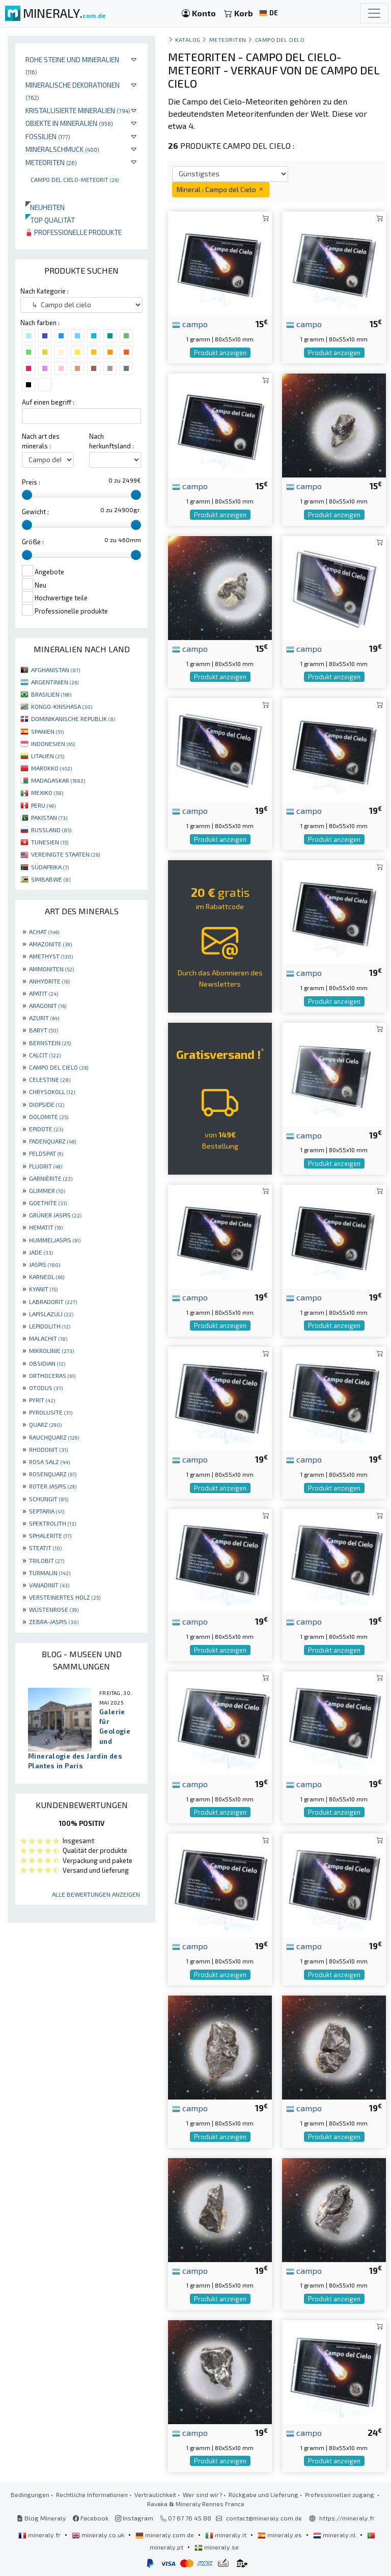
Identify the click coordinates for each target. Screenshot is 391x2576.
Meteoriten (51, 162)
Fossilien (47, 136)
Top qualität (50, 220)
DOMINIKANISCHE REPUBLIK (73, 718)
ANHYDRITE (49, 981)
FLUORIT (45, 1166)
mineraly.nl (335, 2534)
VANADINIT (49, 1584)
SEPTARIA (46, 1511)
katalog (188, 39)
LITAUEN (47, 755)
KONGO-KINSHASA (61, 706)
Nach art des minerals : (41, 441)
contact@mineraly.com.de (264, 2517)
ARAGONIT (47, 1005)
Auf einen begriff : (48, 402)
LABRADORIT (53, 1301)
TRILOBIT (46, 1560)
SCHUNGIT (48, 1498)
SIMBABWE (50, 879)
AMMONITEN (51, 968)
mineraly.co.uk (99, 2534)
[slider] (27, 495)
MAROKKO (51, 768)
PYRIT (42, 1399)
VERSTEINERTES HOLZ (64, 1597)
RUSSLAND (51, 829)
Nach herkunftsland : (111, 441)
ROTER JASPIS (52, 1486)
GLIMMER (47, 1190)
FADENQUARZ (52, 1141)
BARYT (43, 1029)
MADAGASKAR (58, 780)
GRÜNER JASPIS (55, 1214)
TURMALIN (49, 1572)
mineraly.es (280, 2534)
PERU (43, 805)
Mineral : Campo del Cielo (221, 189)
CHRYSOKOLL (52, 1091)
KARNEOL (46, 1276)
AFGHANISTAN (55, 669)
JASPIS (44, 1264)
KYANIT (43, 1288)
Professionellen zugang (340, 2494)
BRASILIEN (51, 694)
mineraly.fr (40, 2534)
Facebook (90, 2517)
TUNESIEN (49, 841)
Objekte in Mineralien (69, 123)
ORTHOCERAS (52, 1375)
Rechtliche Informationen (92, 2494)
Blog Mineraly (41, 2517)
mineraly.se (216, 2547)
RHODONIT (48, 1449)
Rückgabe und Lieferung (263, 2494)
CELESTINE (49, 1079)
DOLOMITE (48, 1116)
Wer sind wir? (202, 2494)
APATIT (43, 993)
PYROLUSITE (50, 1412)
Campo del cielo (280, 39)
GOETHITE (48, 1202)
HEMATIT (46, 1227)
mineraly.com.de (165, 2534)
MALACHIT (48, 1338)
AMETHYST (51, 956)
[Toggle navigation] (374, 13)
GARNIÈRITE (50, 1178)
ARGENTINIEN (54, 681)
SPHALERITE (50, 1535)
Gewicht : (35, 512)
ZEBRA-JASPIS (53, 1621)
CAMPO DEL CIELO (58, 1067)
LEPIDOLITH (49, 1326)
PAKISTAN (49, 817)
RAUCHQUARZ (54, 1437)
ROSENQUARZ (52, 1473)
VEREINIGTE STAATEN (65, 854)
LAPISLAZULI (51, 1313)
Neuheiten (45, 207)
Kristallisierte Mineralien (77, 110)
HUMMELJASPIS (54, 1239)
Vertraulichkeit (155, 2494)
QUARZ (45, 1424)
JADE (41, 1252)
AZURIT (44, 1017)
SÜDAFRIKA (50, 866)
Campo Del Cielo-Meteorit (75, 179)
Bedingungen (30, 2494)
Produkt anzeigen (220, 353)
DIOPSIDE (46, 1104)
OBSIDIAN (47, 1363)
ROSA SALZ (49, 1461)
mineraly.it (226, 2534)
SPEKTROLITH (52, 1523)
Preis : (31, 482)
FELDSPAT (46, 1153)
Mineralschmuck (62, 149)
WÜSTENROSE (53, 1609)
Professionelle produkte (73, 232)
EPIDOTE (46, 1128)
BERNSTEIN (50, 1042)
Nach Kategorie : (44, 291)
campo (190, 323)
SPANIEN (47, 731)
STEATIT (45, 1547)
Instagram (134, 2517)
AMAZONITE (50, 943)
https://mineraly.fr (347, 2517)
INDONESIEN (53, 743)
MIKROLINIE (51, 1350)
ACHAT (44, 931)
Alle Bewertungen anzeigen (96, 1894)
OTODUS (46, 1387)
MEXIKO (47, 792)
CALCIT (45, 1054)
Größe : (33, 542)
